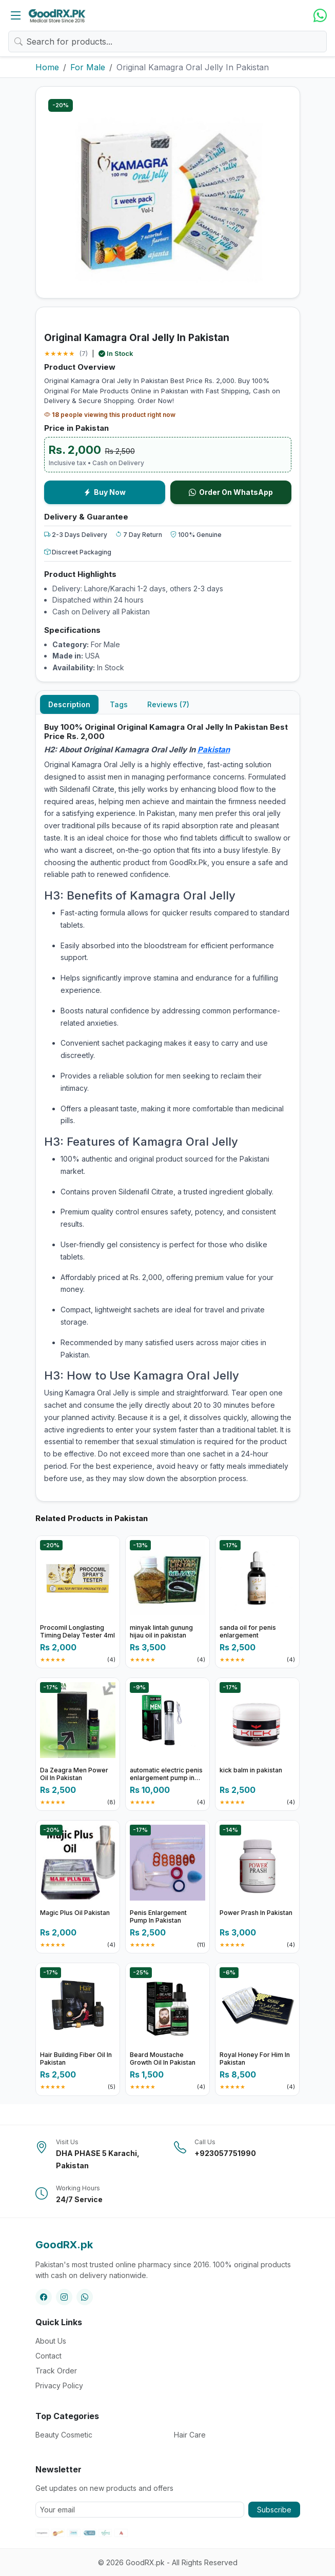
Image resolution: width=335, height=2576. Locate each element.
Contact (48, 2355)
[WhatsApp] (320, 16)
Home (47, 67)
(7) (83, 353)
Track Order (56, 2370)
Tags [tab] (119, 704)
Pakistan (214, 749)
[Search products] (167, 41)
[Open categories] (16, 15)
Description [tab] (69, 704)
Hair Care (190, 2434)
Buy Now (105, 492)
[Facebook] (43, 2297)
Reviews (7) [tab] (168, 704)
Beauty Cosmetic (63, 2434)
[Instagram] (64, 2297)
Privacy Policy (59, 2385)
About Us (50, 2341)
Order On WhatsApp (231, 492)
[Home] (57, 15)
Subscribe (274, 2509)
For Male (87, 67)
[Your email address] (139, 2510)
